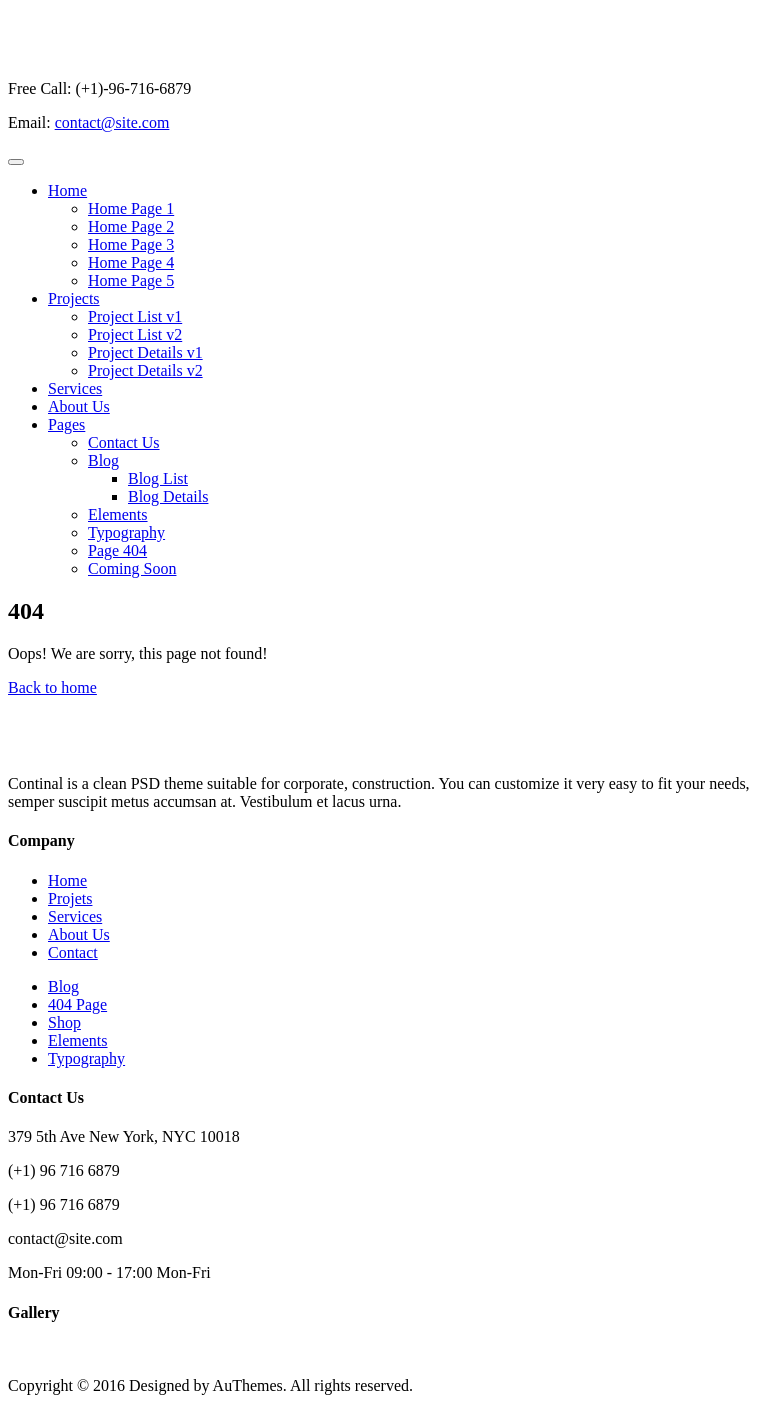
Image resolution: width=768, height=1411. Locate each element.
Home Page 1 (131, 208)
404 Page (77, 1004)
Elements (118, 514)
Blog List (158, 478)
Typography (126, 532)
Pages (66, 424)
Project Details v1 (145, 352)
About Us (79, 406)
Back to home (52, 687)
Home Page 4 (131, 262)
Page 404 (117, 550)
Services (75, 388)
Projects (74, 298)
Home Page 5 (131, 280)
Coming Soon (132, 568)
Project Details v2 (145, 370)
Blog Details (168, 496)
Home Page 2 (131, 226)
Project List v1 (135, 316)
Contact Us (124, 442)
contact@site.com (112, 122)
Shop (64, 1022)
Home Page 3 (131, 244)
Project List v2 (135, 334)
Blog (103, 460)
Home (67, 190)
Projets (70, 898)
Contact (73, 952)
